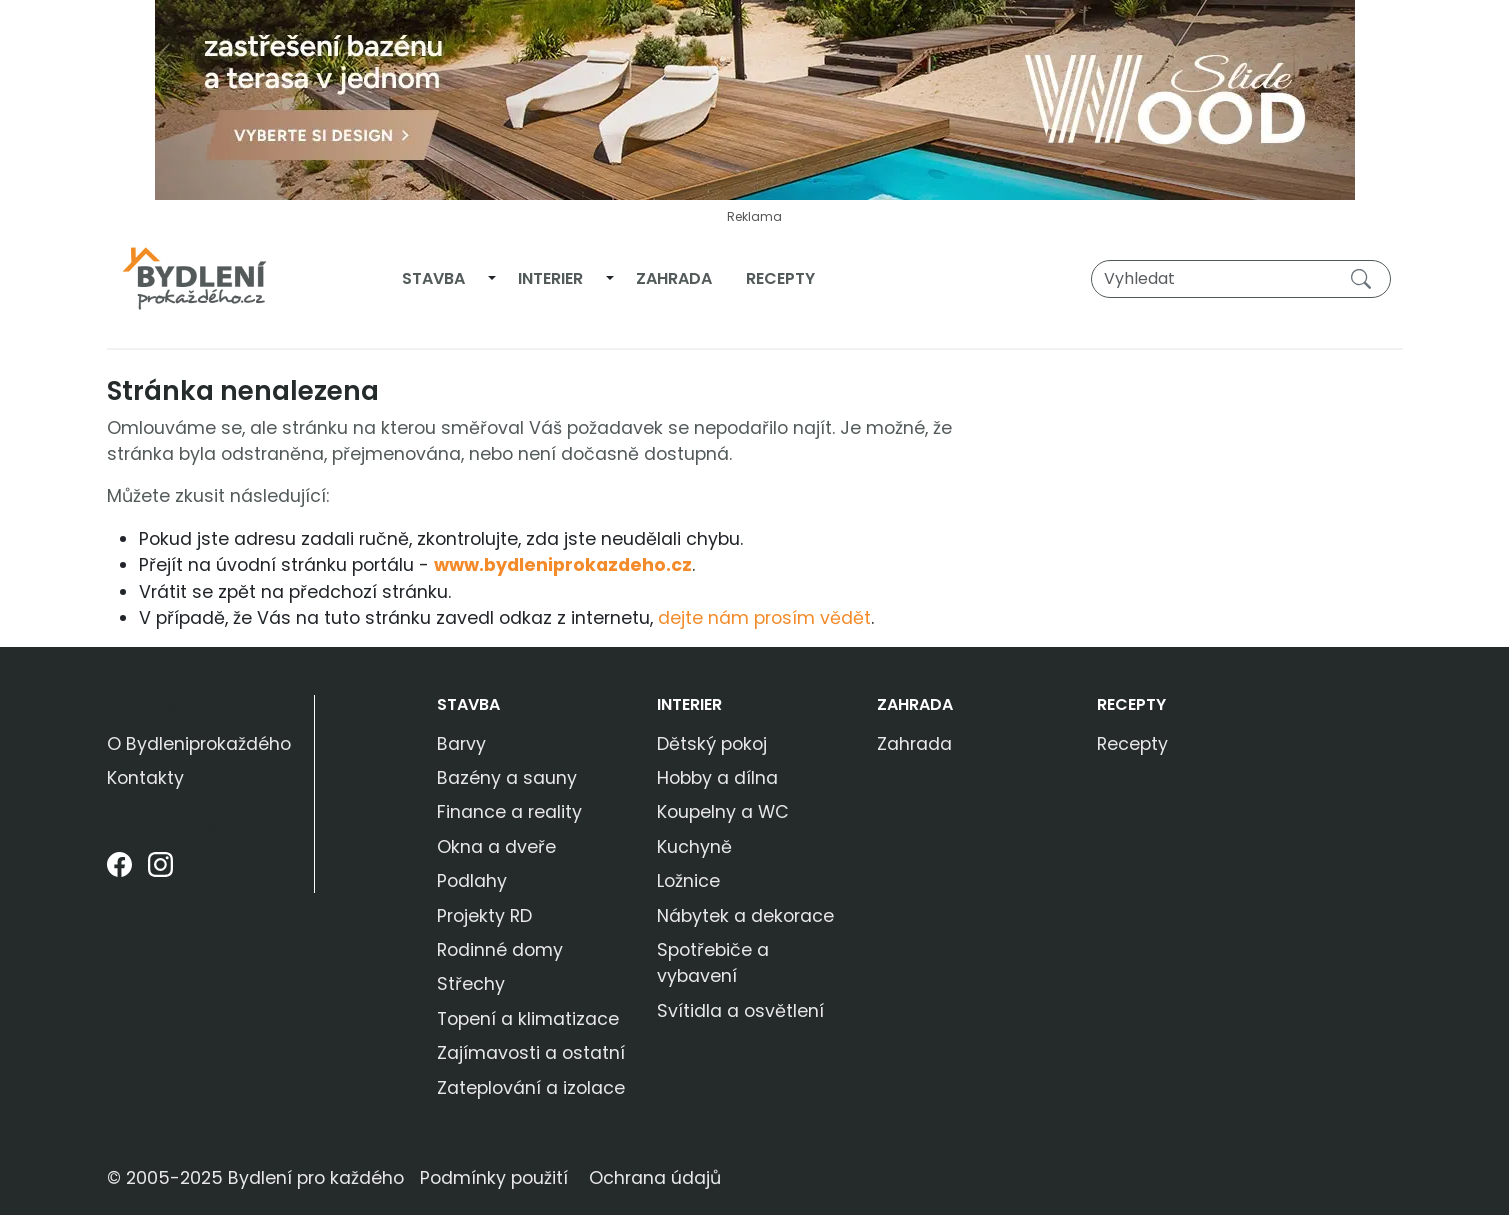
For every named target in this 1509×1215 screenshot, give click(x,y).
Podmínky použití (494, 1178)
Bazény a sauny (507, 778)
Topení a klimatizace (528, 1019)
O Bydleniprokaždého (199, 744)
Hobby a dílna (717, 778)
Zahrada (674, 278)
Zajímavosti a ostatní (531, 1053)
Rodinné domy (500, 950)
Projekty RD (484, 916)
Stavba (433, 278)
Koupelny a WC (723, 812)
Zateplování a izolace (531, 1088)
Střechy (471, 984)
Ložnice (688, 881)
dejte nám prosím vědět (764, 618)
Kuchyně (694, 847)
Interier (550, 278)
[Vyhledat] (1241, 279)
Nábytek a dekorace (745, 916)
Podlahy (472, 881)
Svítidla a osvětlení (740, 1011)
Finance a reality (509, 812)
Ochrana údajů (655, 1178)
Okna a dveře (496, 847)
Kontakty (145, 778)
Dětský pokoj (712, 744)
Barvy (461, 744)
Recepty (780, 278)
